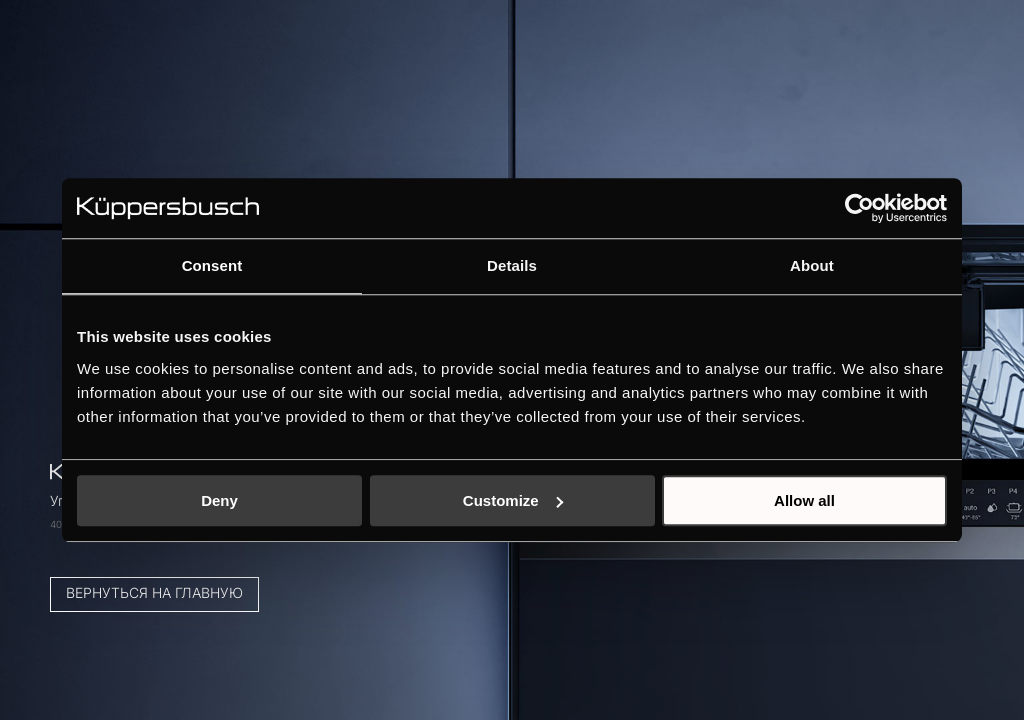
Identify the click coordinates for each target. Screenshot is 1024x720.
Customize (513, 500)
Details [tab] (512, 265)
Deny (219, 500)
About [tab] (812, 265)
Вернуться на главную (174, 556)
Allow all (804, 500)
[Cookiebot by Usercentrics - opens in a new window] (859, 208)
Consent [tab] (212, 265)
